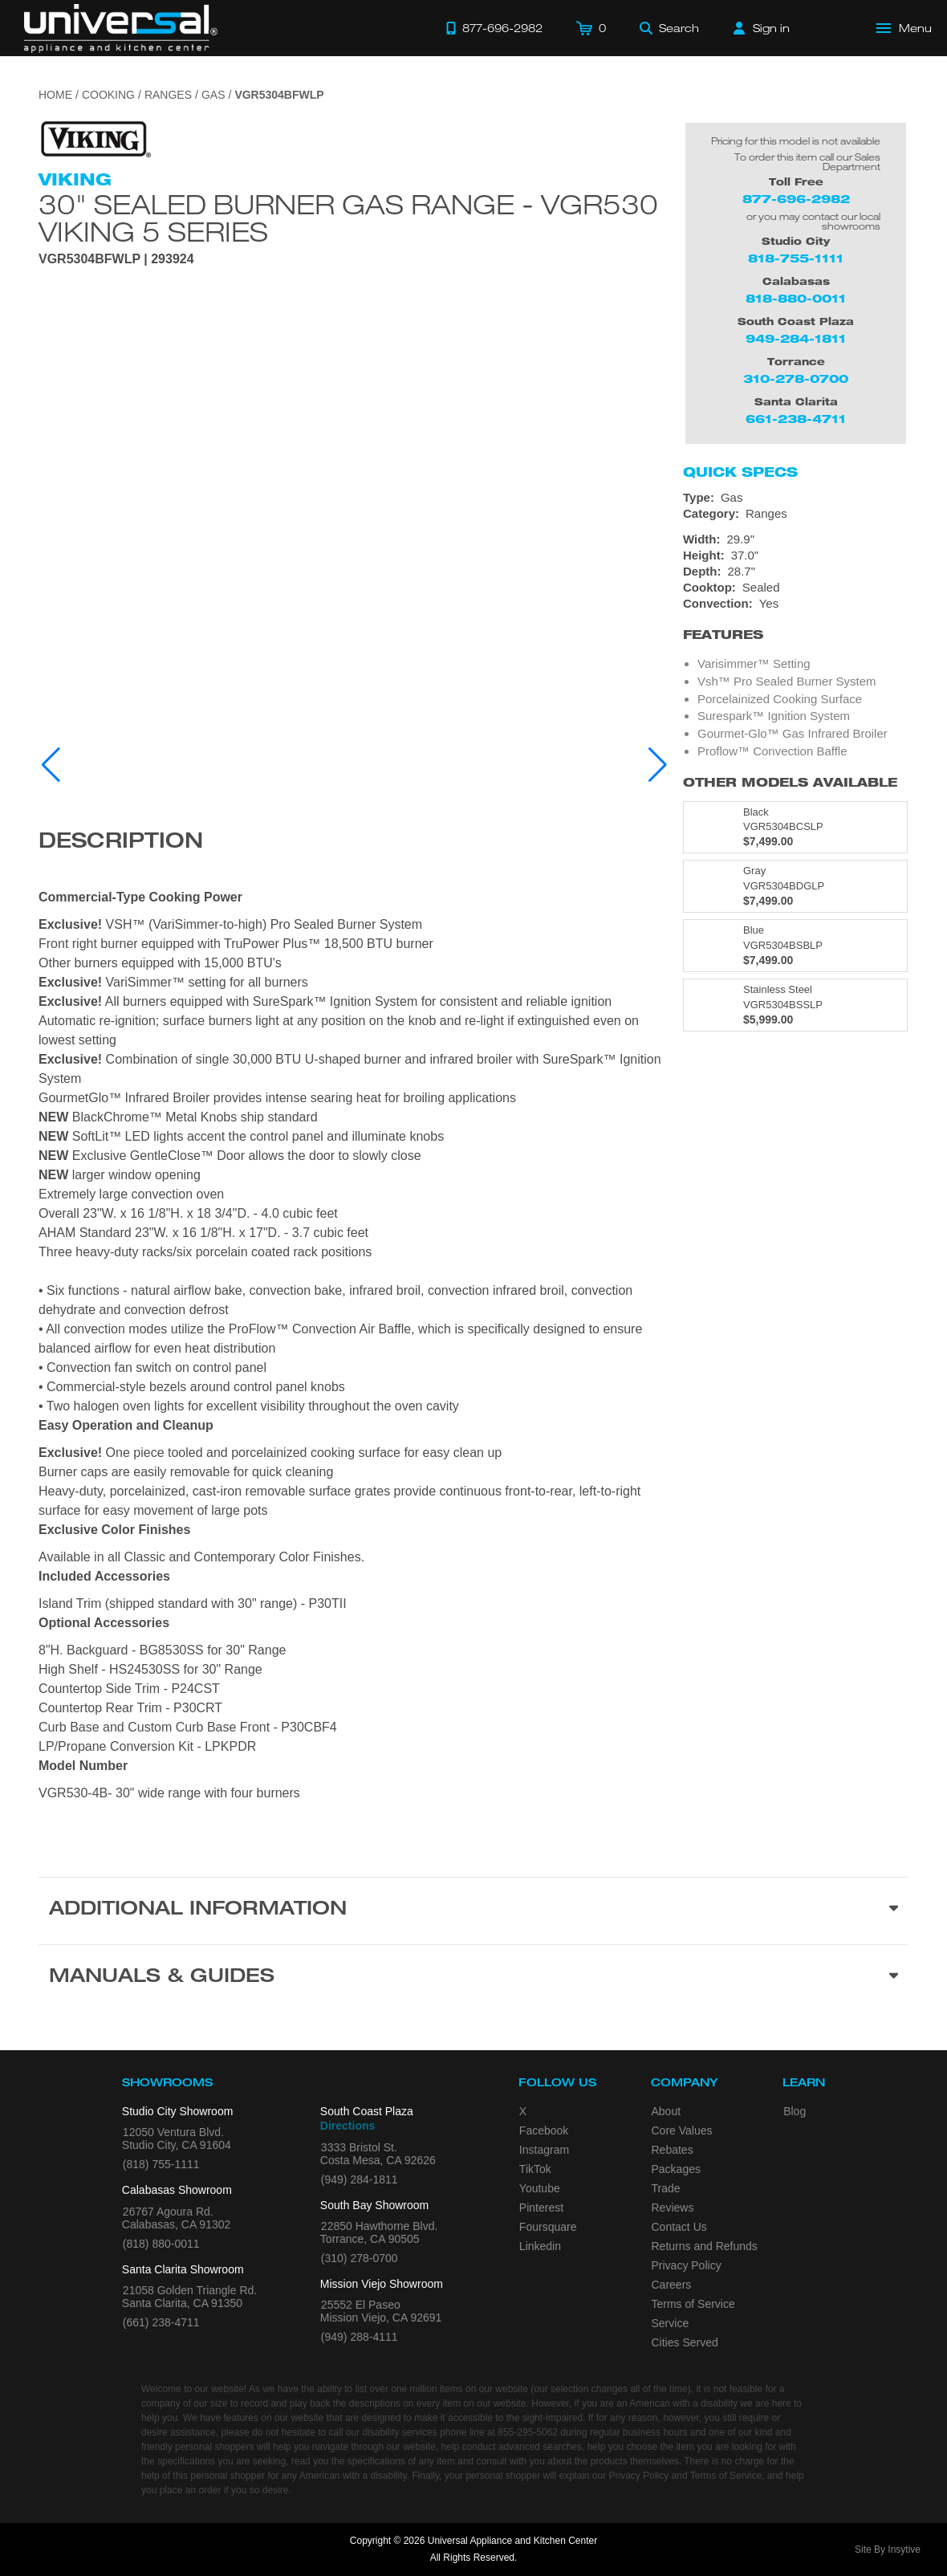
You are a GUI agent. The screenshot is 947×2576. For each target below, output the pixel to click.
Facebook (543, 2130)
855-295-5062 (528, 2432)
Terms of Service (693, 2303)
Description (121, 842)
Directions (347, 2125)
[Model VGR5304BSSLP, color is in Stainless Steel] (795, 1005)
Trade (666, 2188)
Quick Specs (740, 472)
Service (670, 2323)
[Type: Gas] (795, 497)
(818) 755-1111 (161, 2164)
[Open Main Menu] (904, 28)
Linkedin (540, 2246)
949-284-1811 (796, 338)
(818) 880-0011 (161, 2243)
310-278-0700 (795, 378)
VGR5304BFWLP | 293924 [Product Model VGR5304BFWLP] (116, 259)
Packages (676, 2169)
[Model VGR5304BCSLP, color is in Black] (795, 827)
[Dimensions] (795, 555)
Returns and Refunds (705, 2246)
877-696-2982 (796, 198)
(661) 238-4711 (161, 2322)
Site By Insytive (888, 2549)
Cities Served (685, 2342)
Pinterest (541, 2207)
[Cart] (591, 28)
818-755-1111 (795, 258)
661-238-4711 (796, 418)
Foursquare (548, 2226)
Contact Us (679, 2226)
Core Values (682, 2130)
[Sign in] (762, 28)
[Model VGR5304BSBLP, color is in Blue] (795, 945)
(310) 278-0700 (359, 2258)
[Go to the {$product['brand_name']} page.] (95, 138)
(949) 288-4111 (359, 2336)
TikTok (535, 2169)
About (666, 2111)
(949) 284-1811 (359, 2179)
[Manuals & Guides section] (473, 1978)
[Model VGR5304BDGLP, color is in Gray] (795, 886)
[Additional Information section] (473, 1910)
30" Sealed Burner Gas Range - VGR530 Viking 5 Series (348, 217)
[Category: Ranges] (795, 513)
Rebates (672, 2149)
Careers (672, 2284)
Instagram (544, 2149)
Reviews (673, 2207)
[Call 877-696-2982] (494, 28)
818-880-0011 (796, 298)
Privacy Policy (686, 2265)
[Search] (669, 28)
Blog (794, 2111)
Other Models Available (790, 782)
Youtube (539, 2188)
